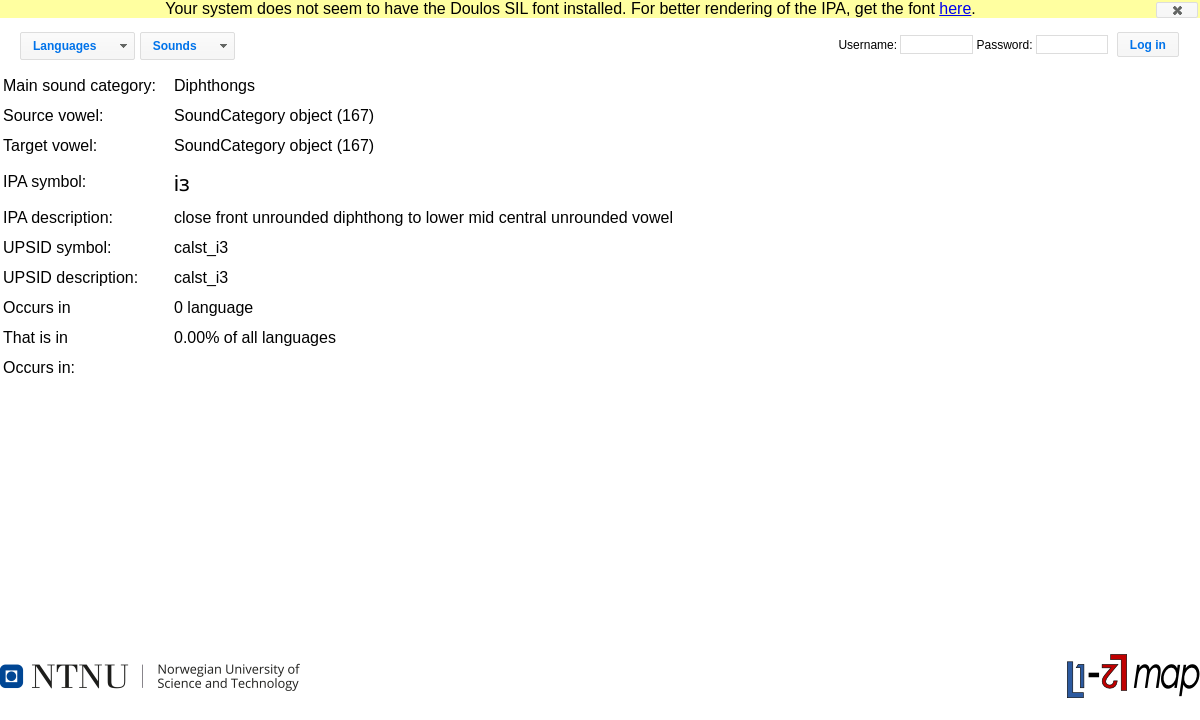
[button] (1177, 10)
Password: (1005, 45)
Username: (869, 45)
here (955, 8)
